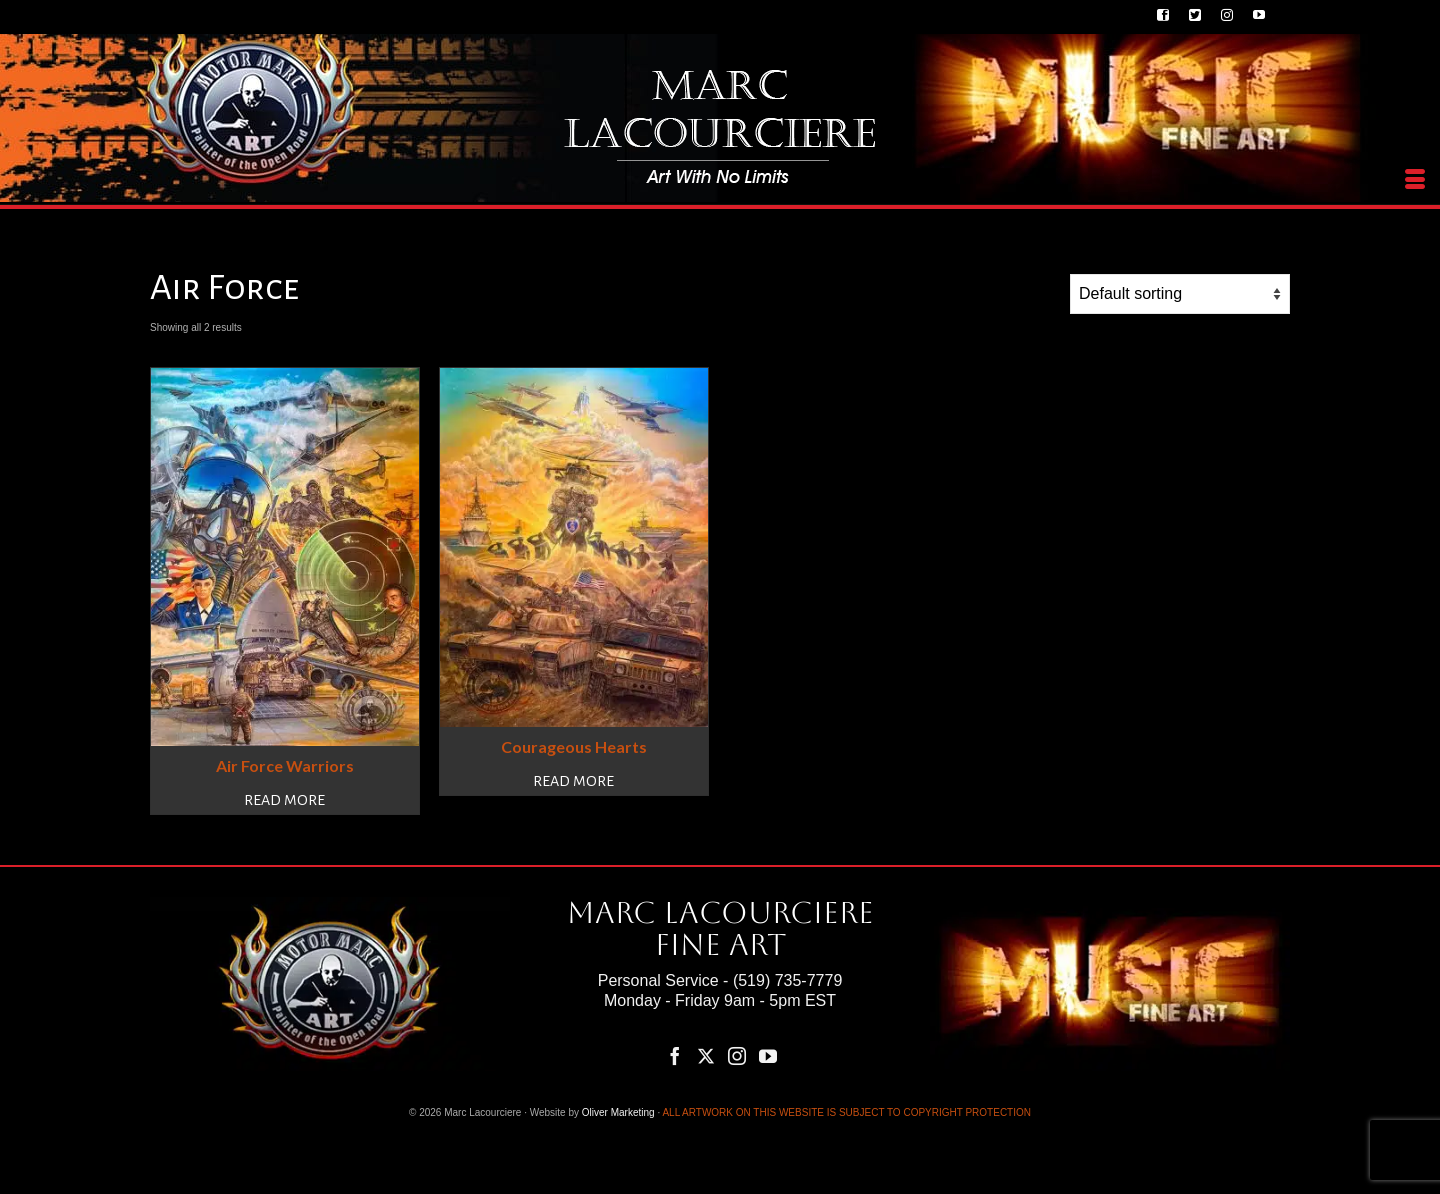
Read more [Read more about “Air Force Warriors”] (284, 800)
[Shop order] (1180, 294)
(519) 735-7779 (787, 980)
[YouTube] (768, 1056)
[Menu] (1415, 180)
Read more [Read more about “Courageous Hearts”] (573, 781)
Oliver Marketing (618, 1112)
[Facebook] (675, 1056)
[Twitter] (706, 1056)
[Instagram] (737, 1056)
